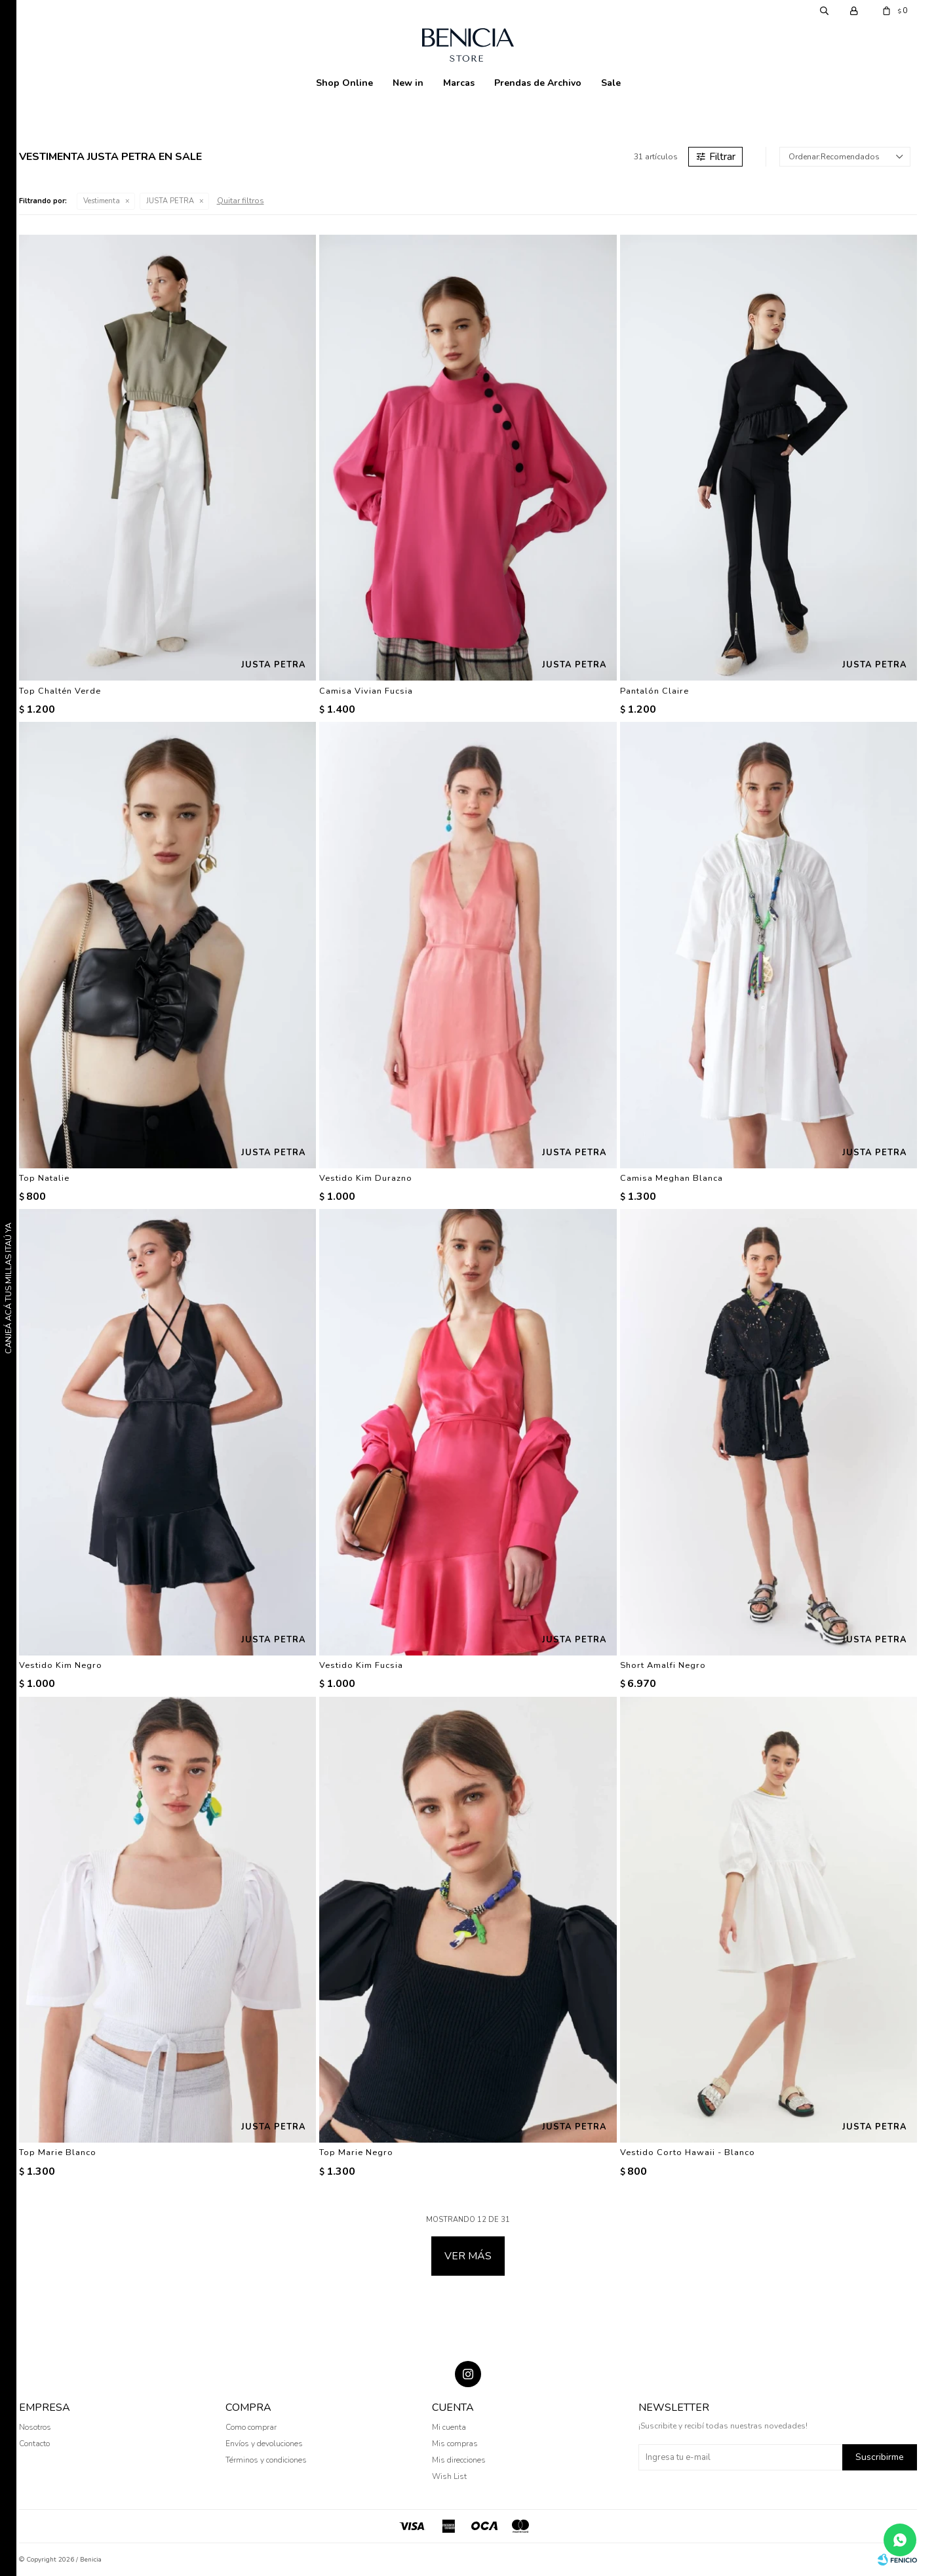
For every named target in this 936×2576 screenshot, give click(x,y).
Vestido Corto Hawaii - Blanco (687, 2152)
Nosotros (35, 2427)
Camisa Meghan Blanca (671, 1178)
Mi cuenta (449, 2427)
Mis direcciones (459, 2460)
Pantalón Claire (654, 691)
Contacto (34, 2443)
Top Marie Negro (356, 2152)
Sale (611, 83)
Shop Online (344, 83)
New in (408, 83)
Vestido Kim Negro (60, 1665)
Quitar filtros (240, 200)
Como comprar (251, 2427)
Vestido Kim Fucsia (361, 1665)
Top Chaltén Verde (60, 691)
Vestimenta (101, 201)
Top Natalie (44, 1178)
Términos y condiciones (266, 2460)
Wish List (449, 2476)
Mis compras (455, 2443)
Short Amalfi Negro (663, 1665)
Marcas (459, 83)
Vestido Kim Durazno (365, 1178)
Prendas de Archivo (537, 83)
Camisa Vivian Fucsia (366, 691)
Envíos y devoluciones (264, 2443)
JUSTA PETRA (170, 201)
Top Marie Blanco (57, 2152)
